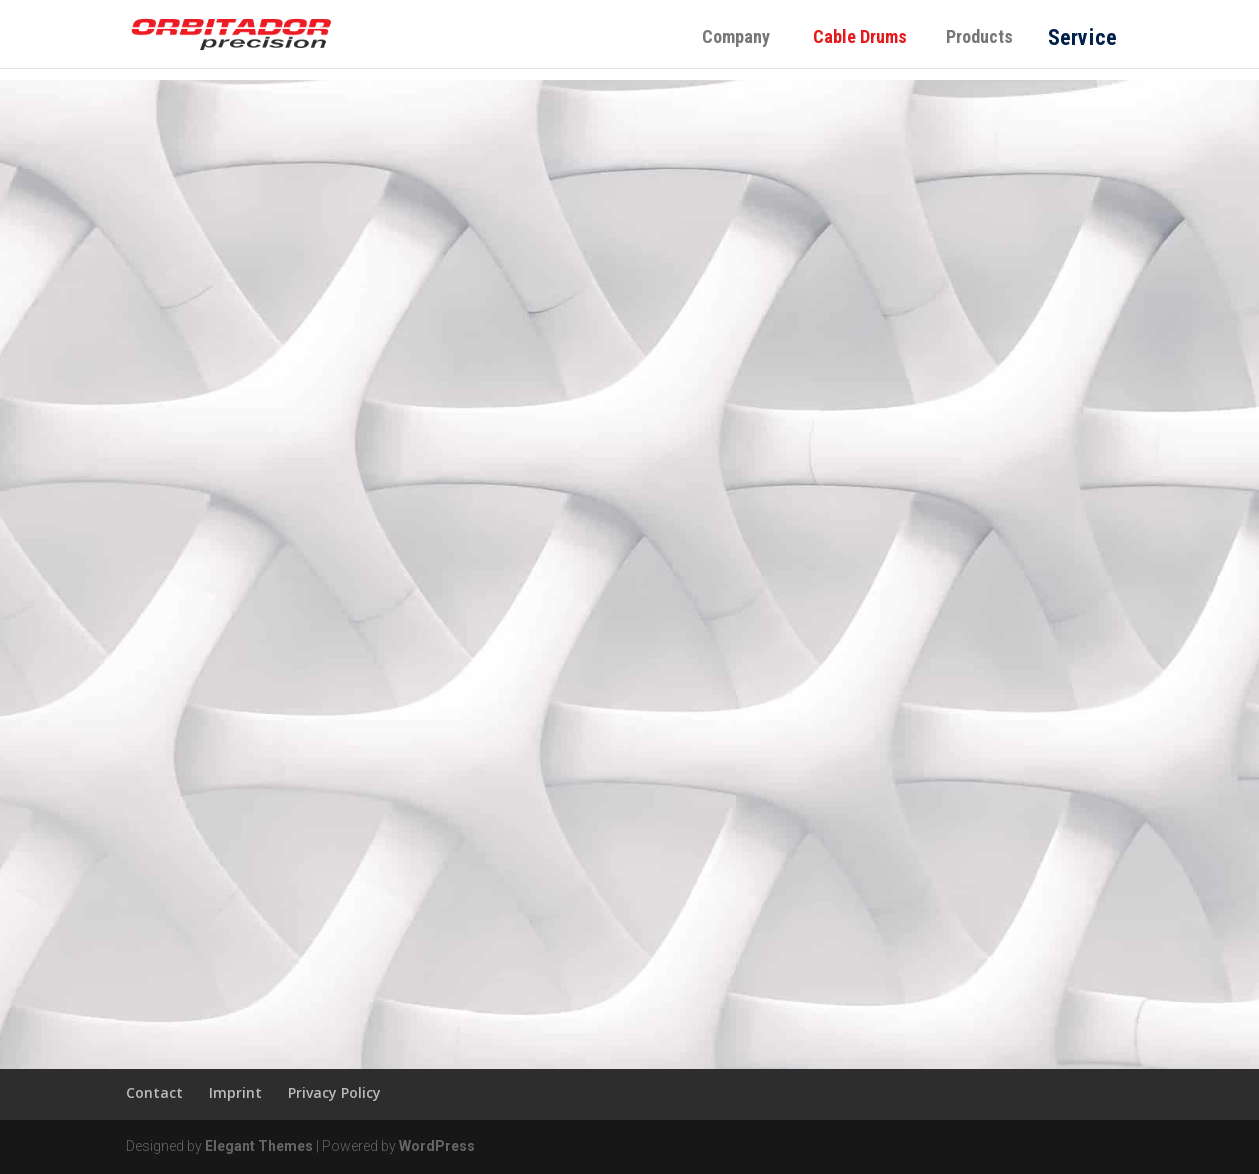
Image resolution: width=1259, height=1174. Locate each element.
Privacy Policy (334, 1092)
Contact (154, 1092)
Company (736, 36)
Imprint (235, 1092)
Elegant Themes (259, 1146)
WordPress (437, 1146)
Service (1082, 36)
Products (979, 36)
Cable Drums (868, 36)
